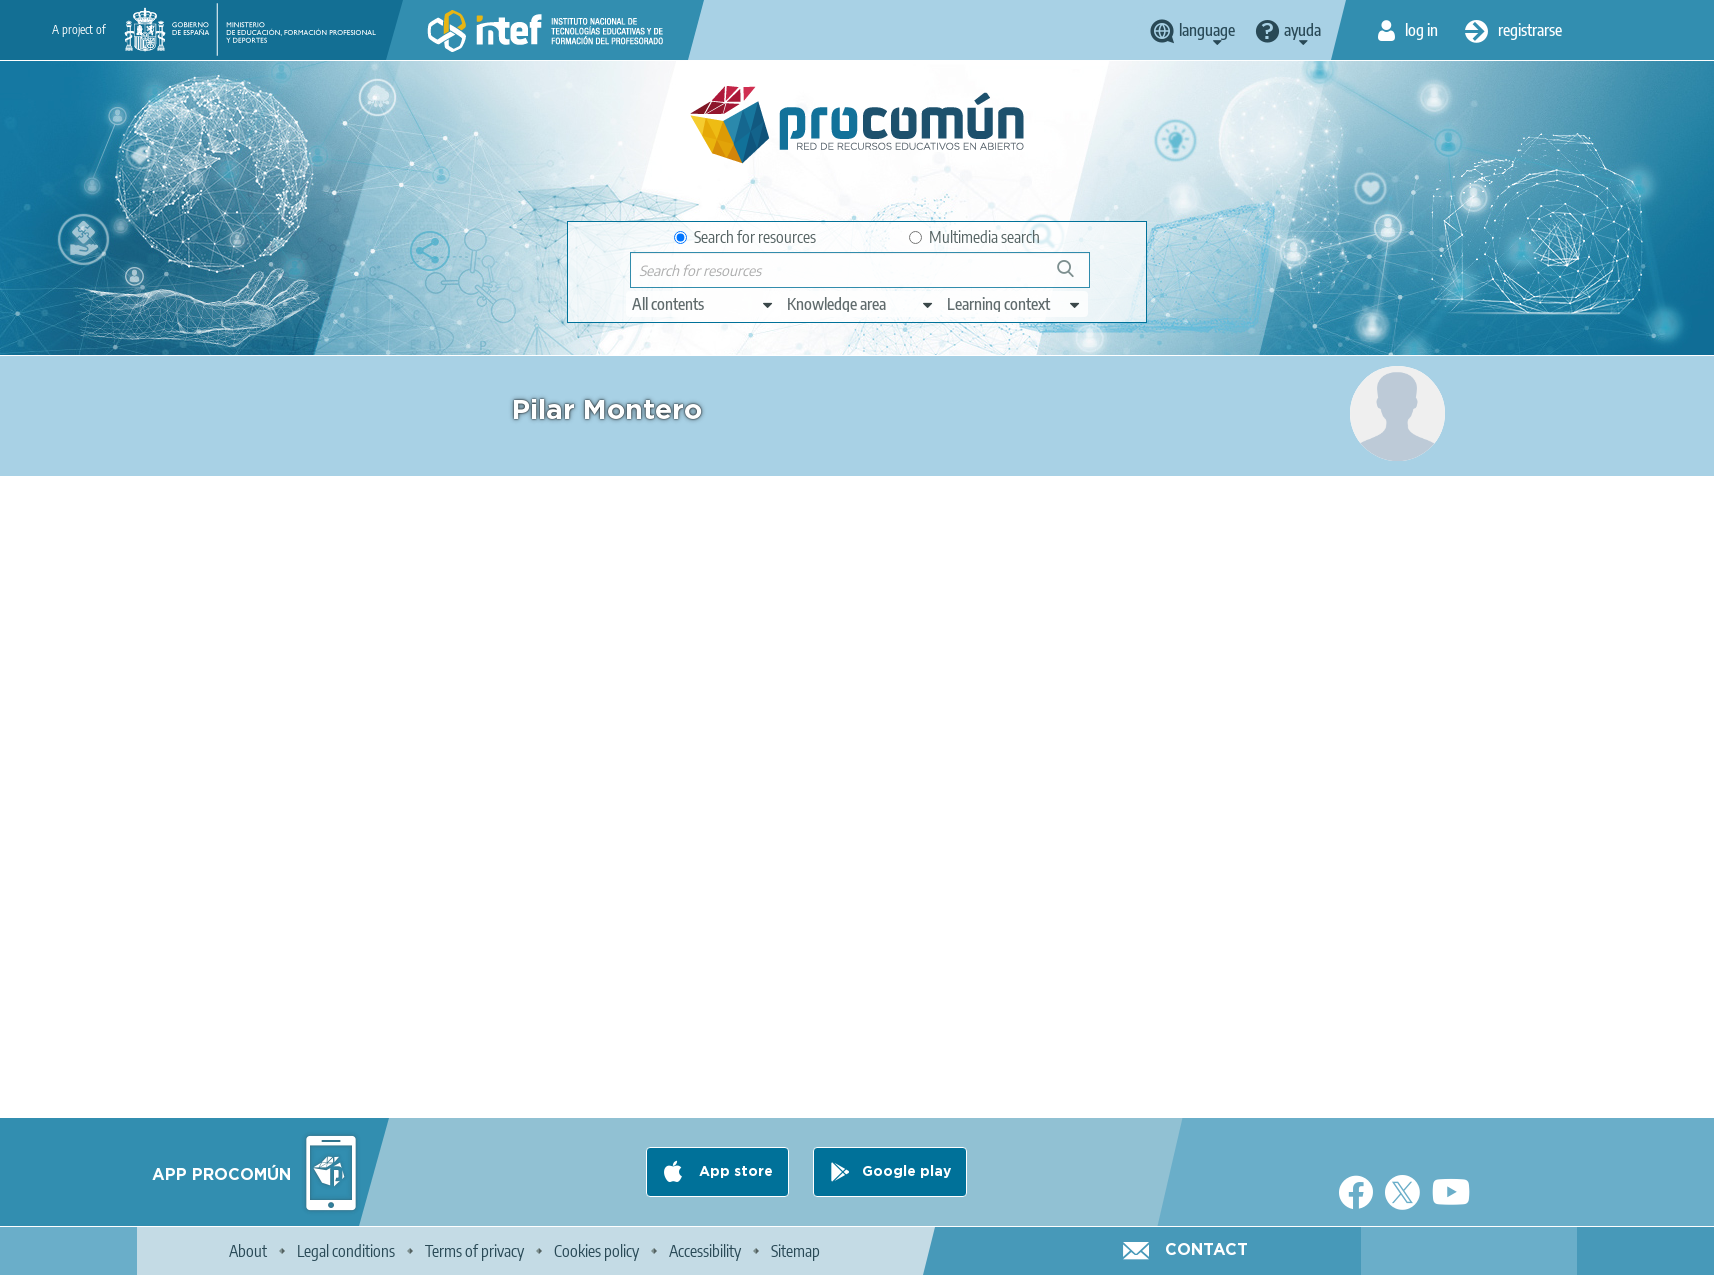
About (248, 1251)
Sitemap (795, 1251)
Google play (906, 1172)
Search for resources (745, 237)
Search (1075, 276)
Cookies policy (596, 1251)
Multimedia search (974, 237)
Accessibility (705, 1251)
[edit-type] (703, 304)
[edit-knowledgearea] (861, 304)
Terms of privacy (474, 1251)
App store (734, 1172)
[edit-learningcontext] (1014, 304)
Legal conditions (346, 1251)
